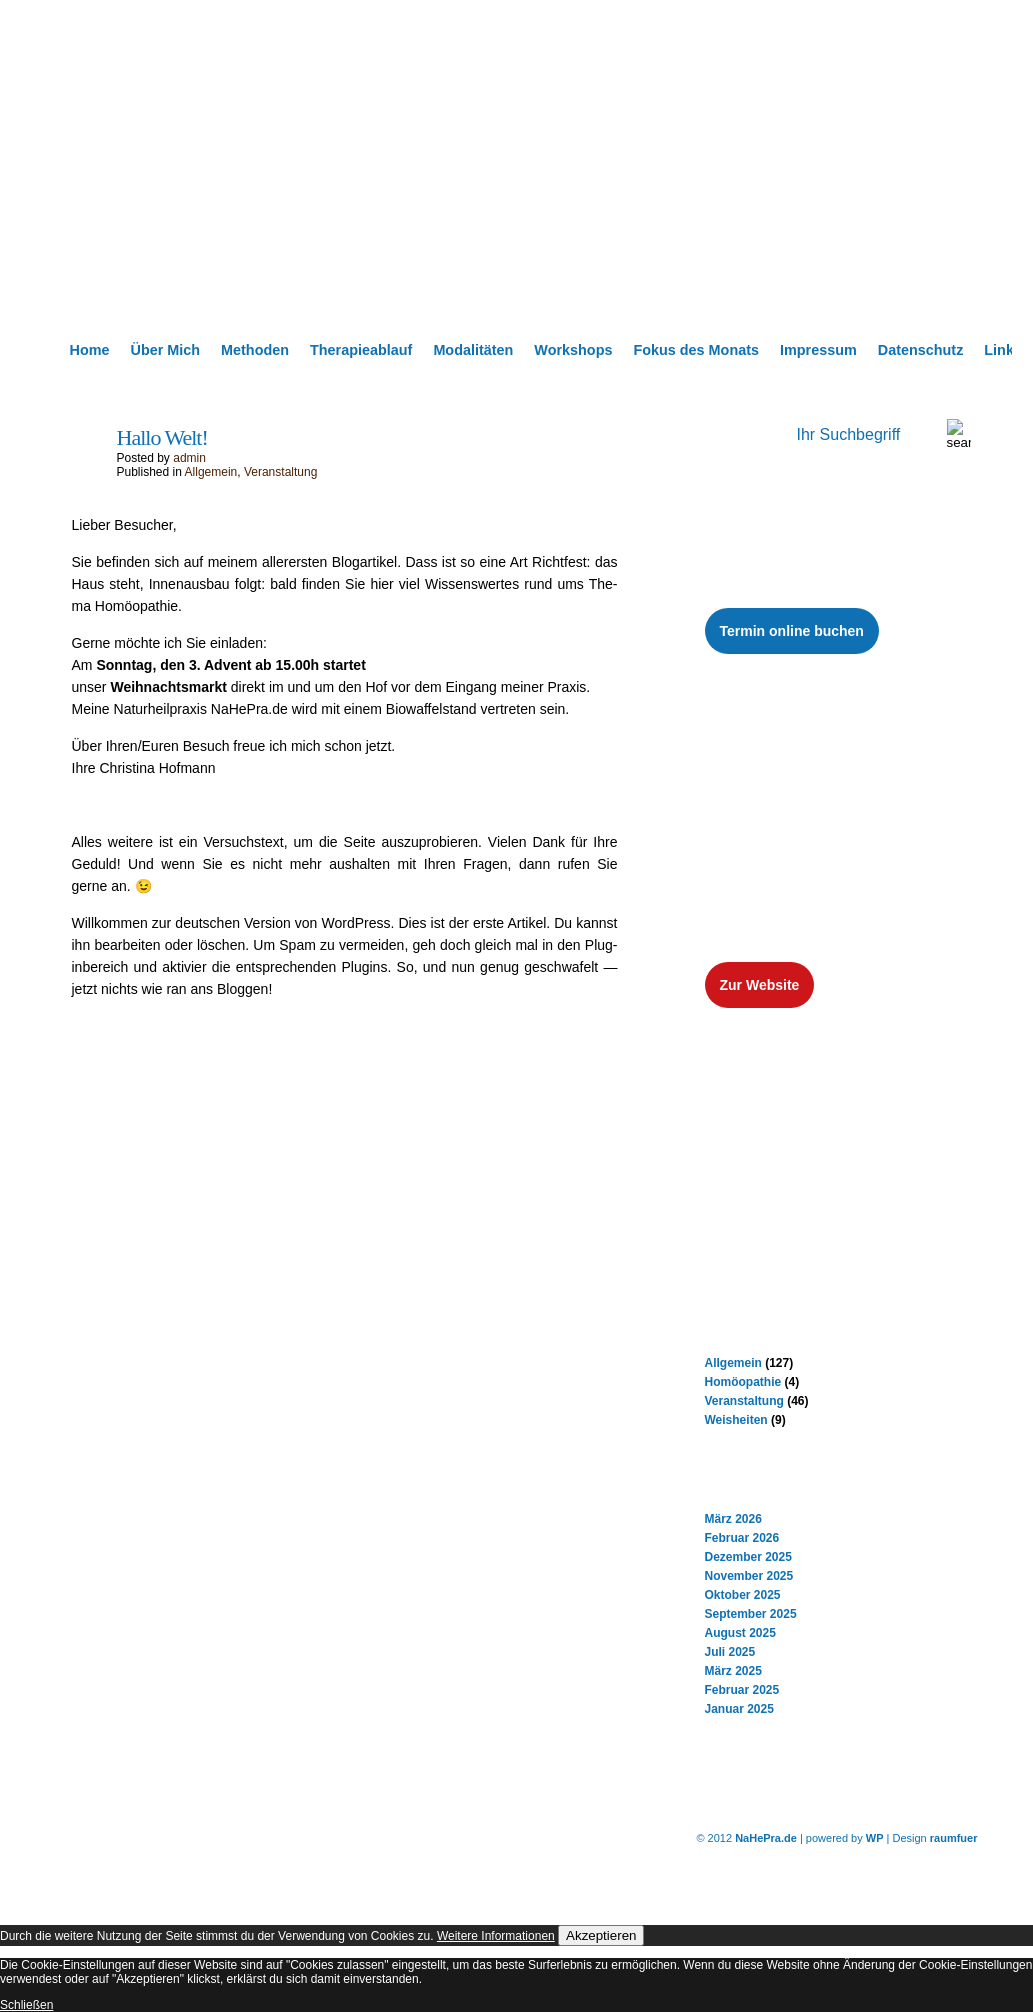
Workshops (573, 350)
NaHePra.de (766, 1838)
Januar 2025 (739, 1709)
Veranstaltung (280, 472)
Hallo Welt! (162, 437)
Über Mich (165, 350)
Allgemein (211, 472)
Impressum (818, 350)
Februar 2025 (742, 1690)
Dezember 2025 (748, 1557)
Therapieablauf (361, 350)
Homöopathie (743, 1382)
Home (90, 350)
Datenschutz (921, 350)
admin (189, 458)
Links (1003, 350)
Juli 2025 (730, 1652)
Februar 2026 (742, 1538)
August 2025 (740, 1633)
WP (875, 1838)
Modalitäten (473, 350)
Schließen (26, 2005)
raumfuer (954, 1838)
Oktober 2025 (743, 1595)
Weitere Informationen (496, 1936)
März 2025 (733, 1671)
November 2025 (749, 1576)
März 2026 (733, 1519)
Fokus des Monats (696, 350)
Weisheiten (736, 1420)
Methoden (255, 350)
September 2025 (751, 1614)
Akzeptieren (601, 1935)
